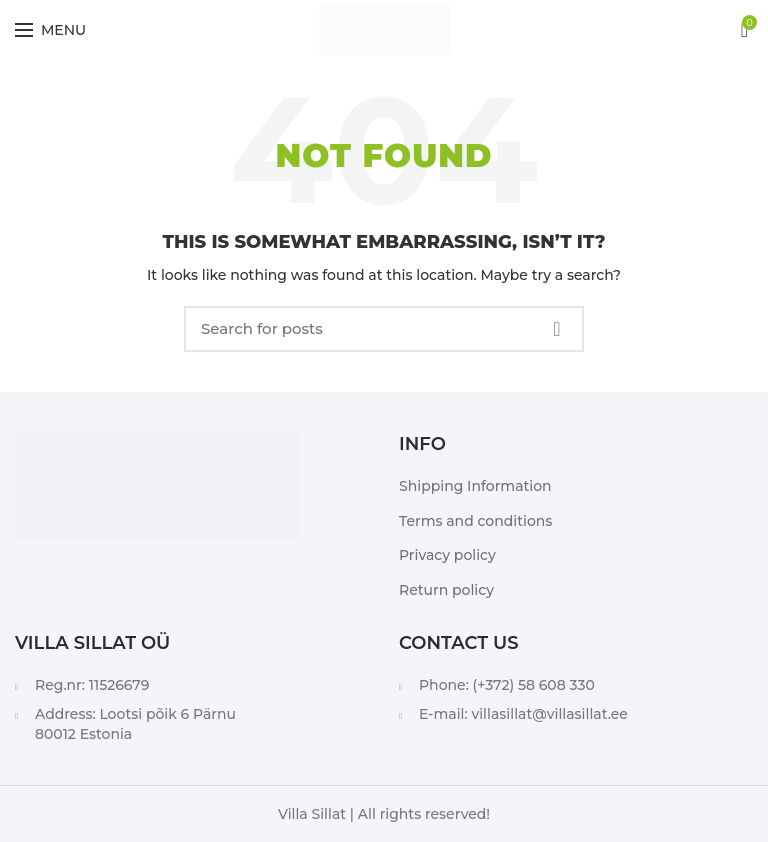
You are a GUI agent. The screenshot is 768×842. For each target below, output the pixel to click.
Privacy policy (447, 555)
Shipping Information (475, 486)
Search (557, 329)
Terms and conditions (475, 521)
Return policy (446, 590)
